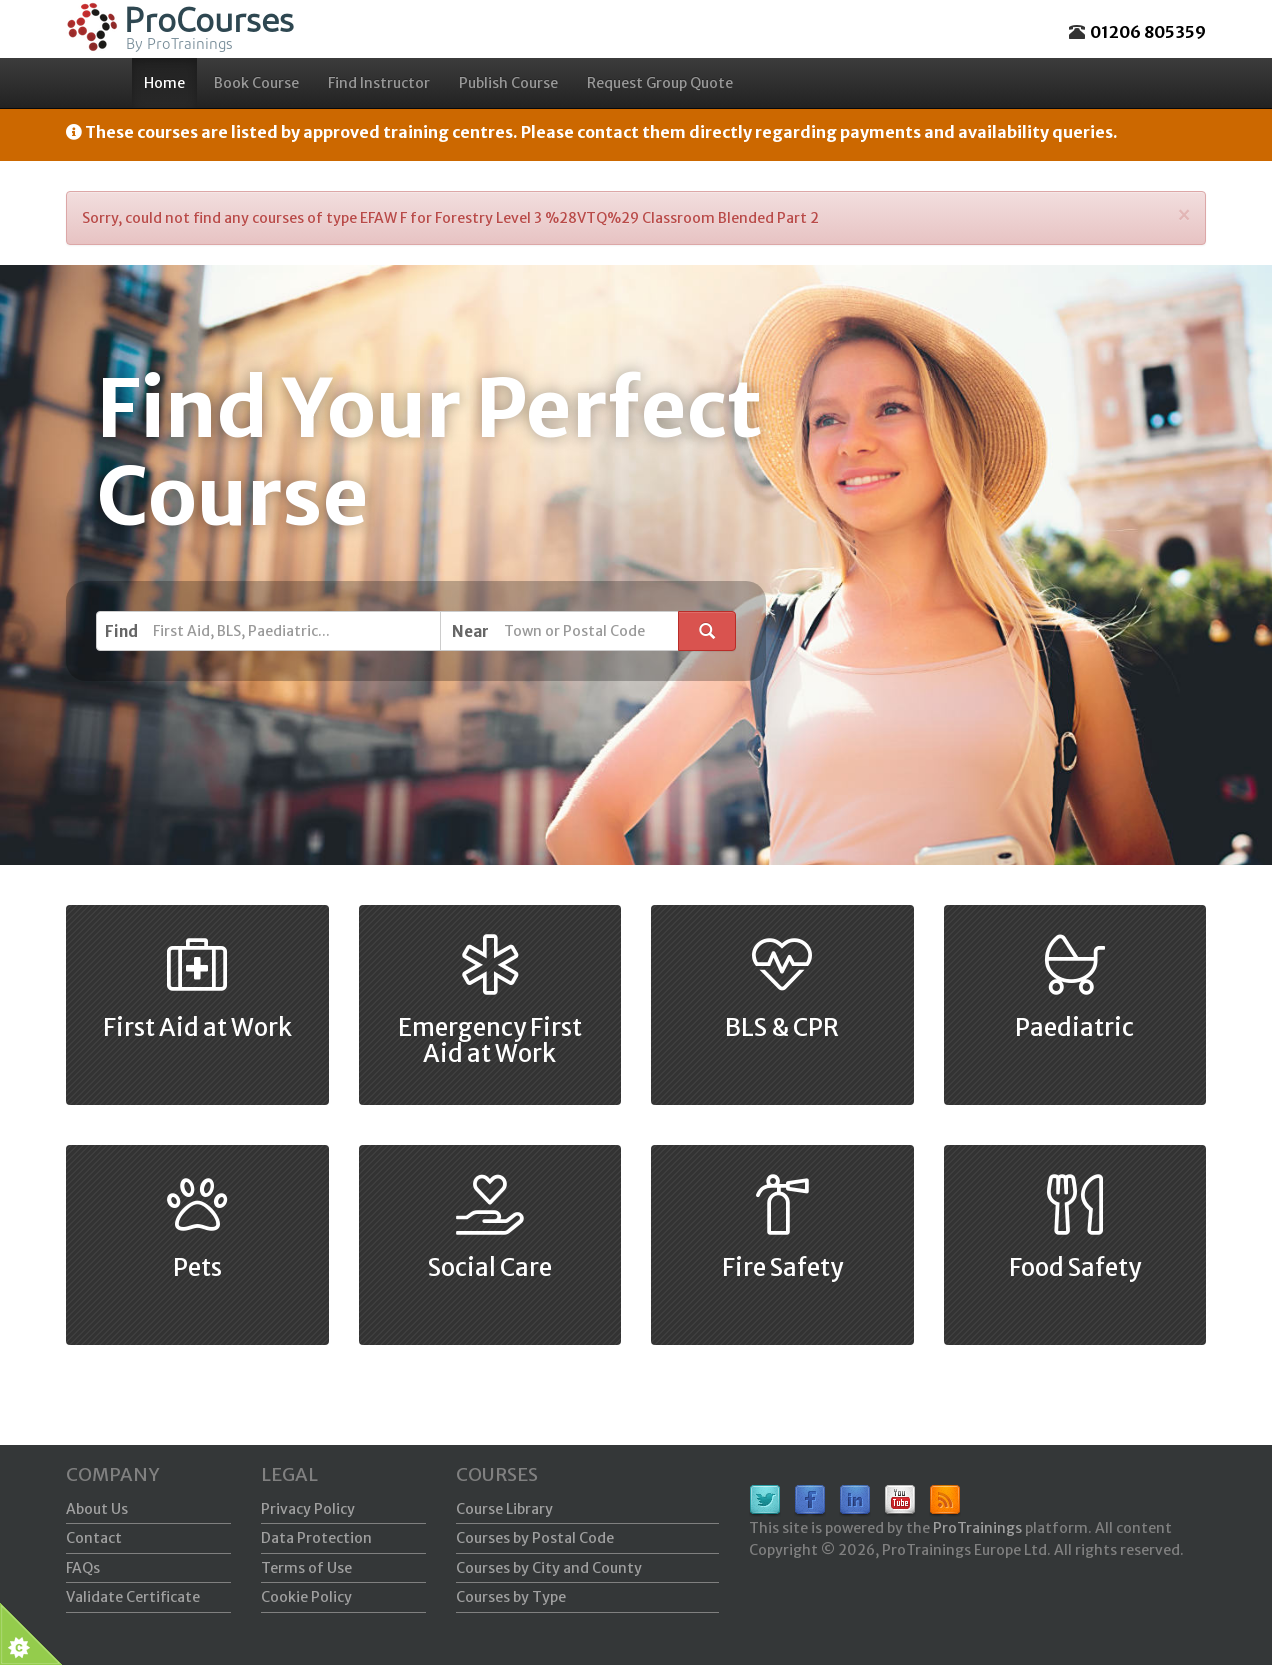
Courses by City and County (549, 1568)
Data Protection (316, 1538)
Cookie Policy (306, 1597)
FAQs (83, 1568)
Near (470, 631)
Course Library (504, 1509)
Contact (94, 1538)
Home (164, 83)
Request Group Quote (660, 83)
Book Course (256, 83)
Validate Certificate (133, 1597)
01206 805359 (1148, 32)
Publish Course (508, 83)
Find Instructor (379, 83)
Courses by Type (511, 1597)
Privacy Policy (308, 1509)
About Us (97, 1509)
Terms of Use (306, 1568)
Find (121, 631)
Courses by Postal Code (535, 1538)
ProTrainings (977, 1528)
